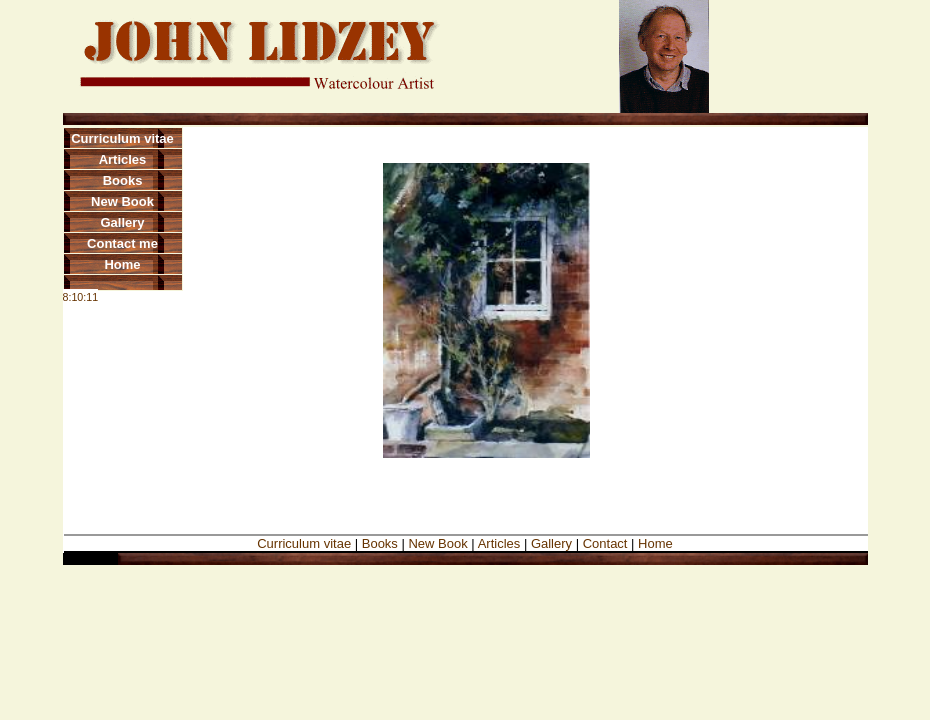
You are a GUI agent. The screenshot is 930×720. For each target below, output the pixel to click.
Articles (123, 159)
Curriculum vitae (122, 138)
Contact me (122, 243)
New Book (122, 201)
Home (122, 264)
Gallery (122, 222)
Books (123, 180)
